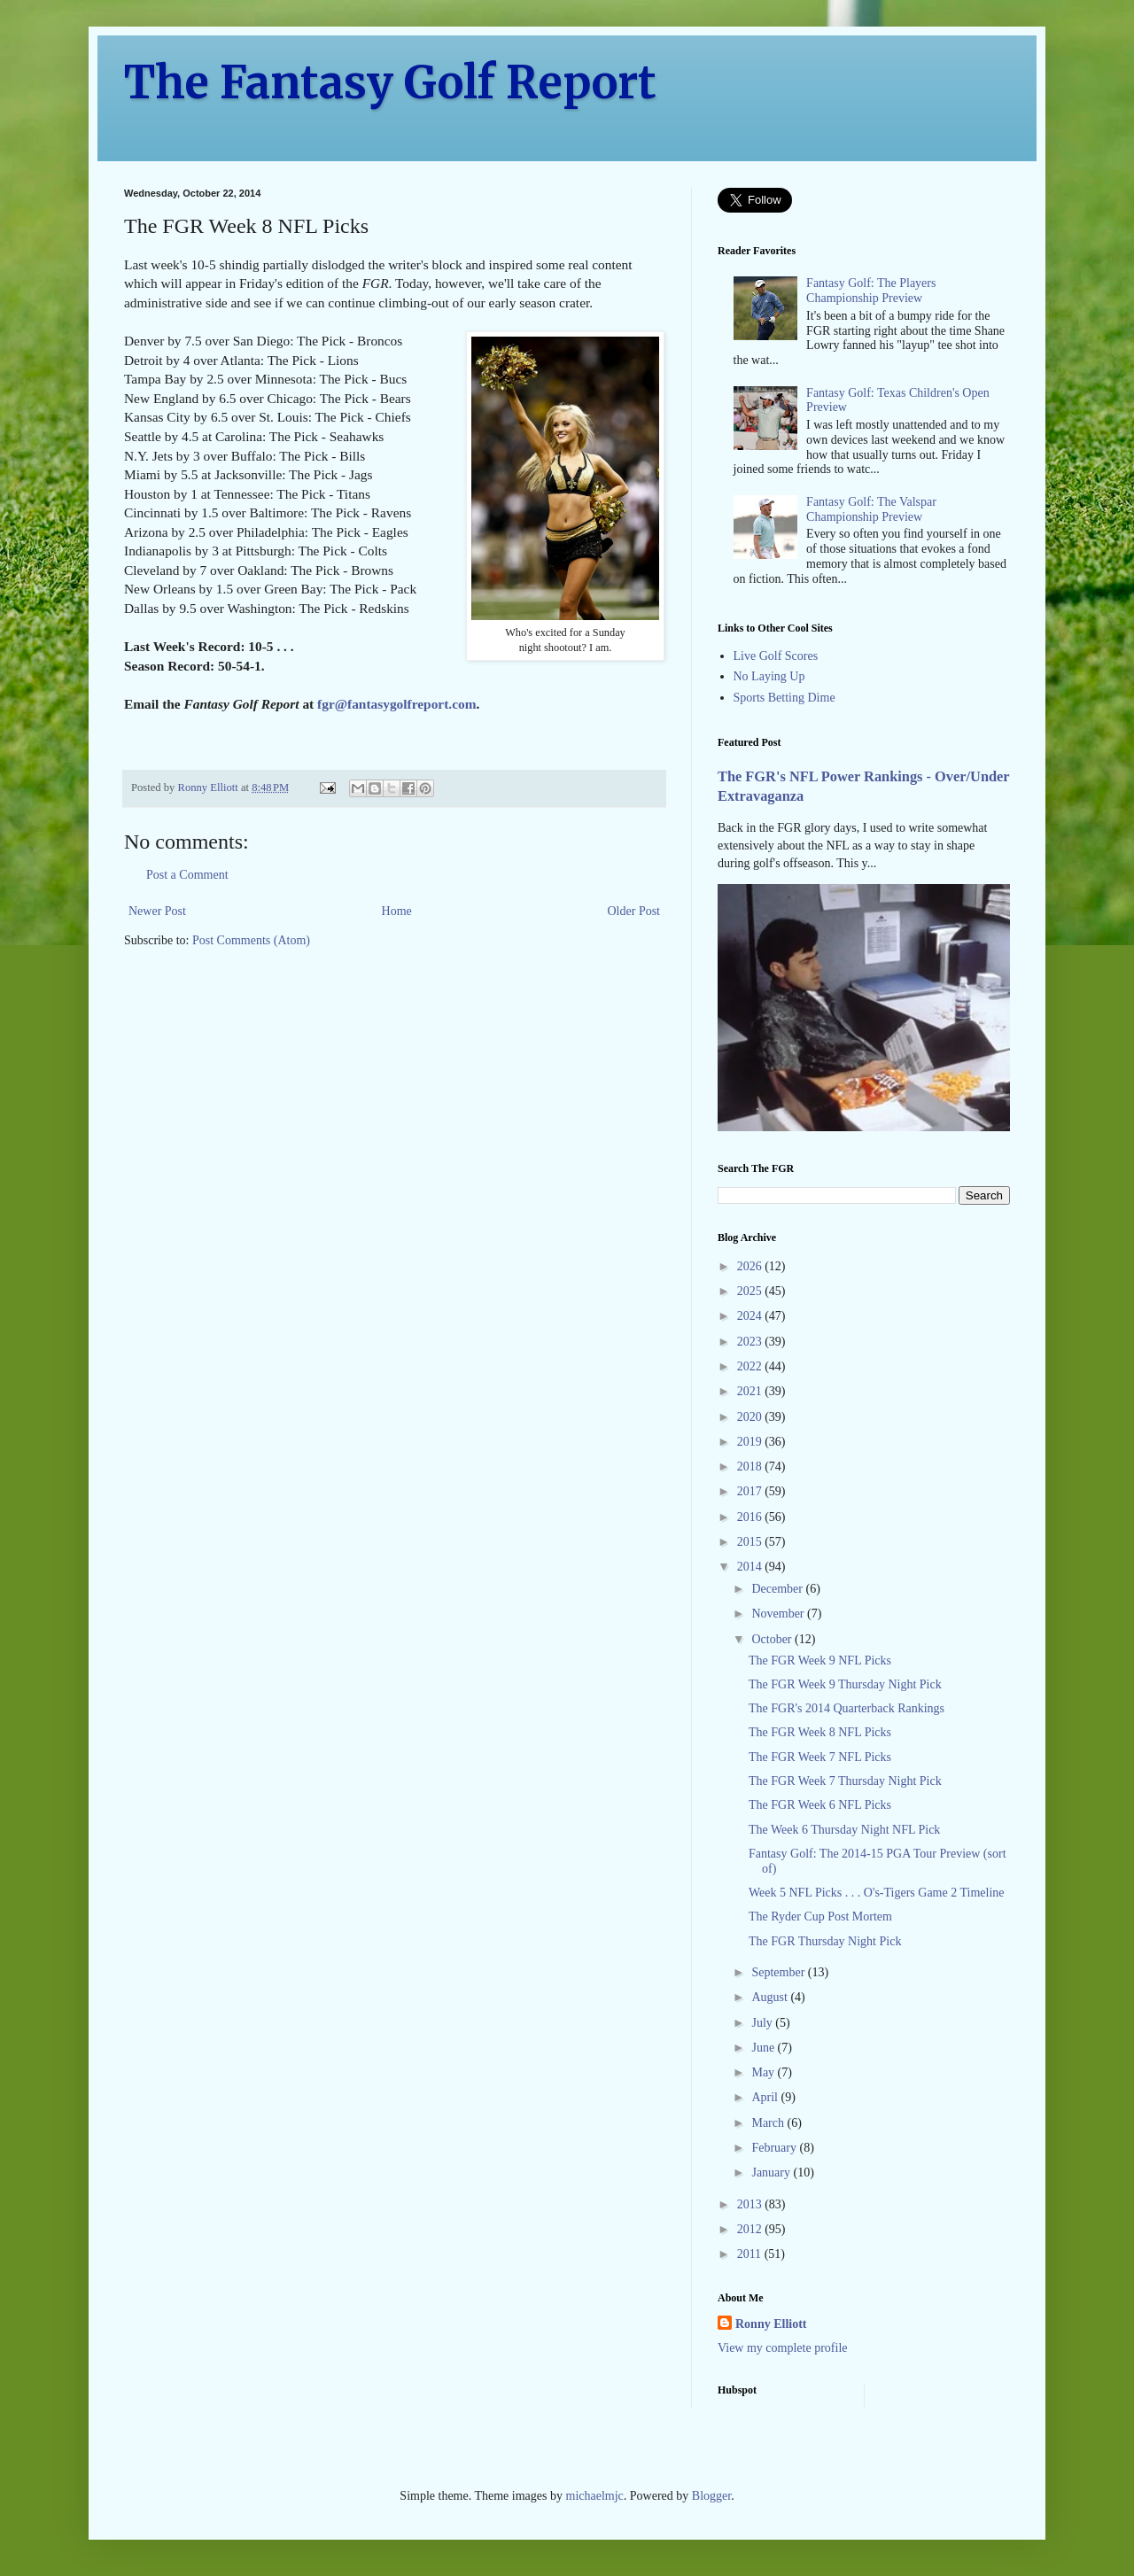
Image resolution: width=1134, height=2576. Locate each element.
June (764, 2047)
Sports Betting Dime (784, 697)
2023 (751, 1341)
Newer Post (157, 911)
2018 (751, 1466)
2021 (751, 1391)
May (764, 2072)
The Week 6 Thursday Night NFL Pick (844, 1829)
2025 (751, 1291)
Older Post (634, 911)
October (773, 1639)
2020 (751, 1417)
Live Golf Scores (776, 656)
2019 (751, 1441)
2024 (751, 1316)
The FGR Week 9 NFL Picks (820, 1660)
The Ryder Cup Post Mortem (820, 1916)
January (772, 2172)
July (763, 2022)
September (779, 1972)
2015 (751, 1541)
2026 (751, 1266)
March (769, 2123)
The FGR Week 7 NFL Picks (820, 1757)
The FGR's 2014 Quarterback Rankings (846, 1708)
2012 (751, 2229)
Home (397, 911)
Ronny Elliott (771, 2324)
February (775, 2147)
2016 (751, 1517)
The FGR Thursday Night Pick (825, 1941)
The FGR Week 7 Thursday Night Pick (845, 1781)
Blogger (711, 2495)
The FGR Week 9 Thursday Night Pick (845, 1684)
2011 (751, 2254)
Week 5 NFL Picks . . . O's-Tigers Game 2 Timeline (877, 1892)
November (779, 1613)
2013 (751, 2204)
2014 (751, 1566)
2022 (751, 1366)
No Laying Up (769, 676)
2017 (751, 1491)
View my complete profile (783, 2348)
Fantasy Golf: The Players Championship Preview (871, 290)
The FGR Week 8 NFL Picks (820, 1732)
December (778, 1588)
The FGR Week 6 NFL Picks (820, 1805)
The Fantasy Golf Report (390, 83)
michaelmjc (595, 2495)
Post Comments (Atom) (251, 940)
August (770, 1997)
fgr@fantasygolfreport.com (396, 703)
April (766, 2097)
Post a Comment (187, 874)
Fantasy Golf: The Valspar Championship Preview (871, 509)
